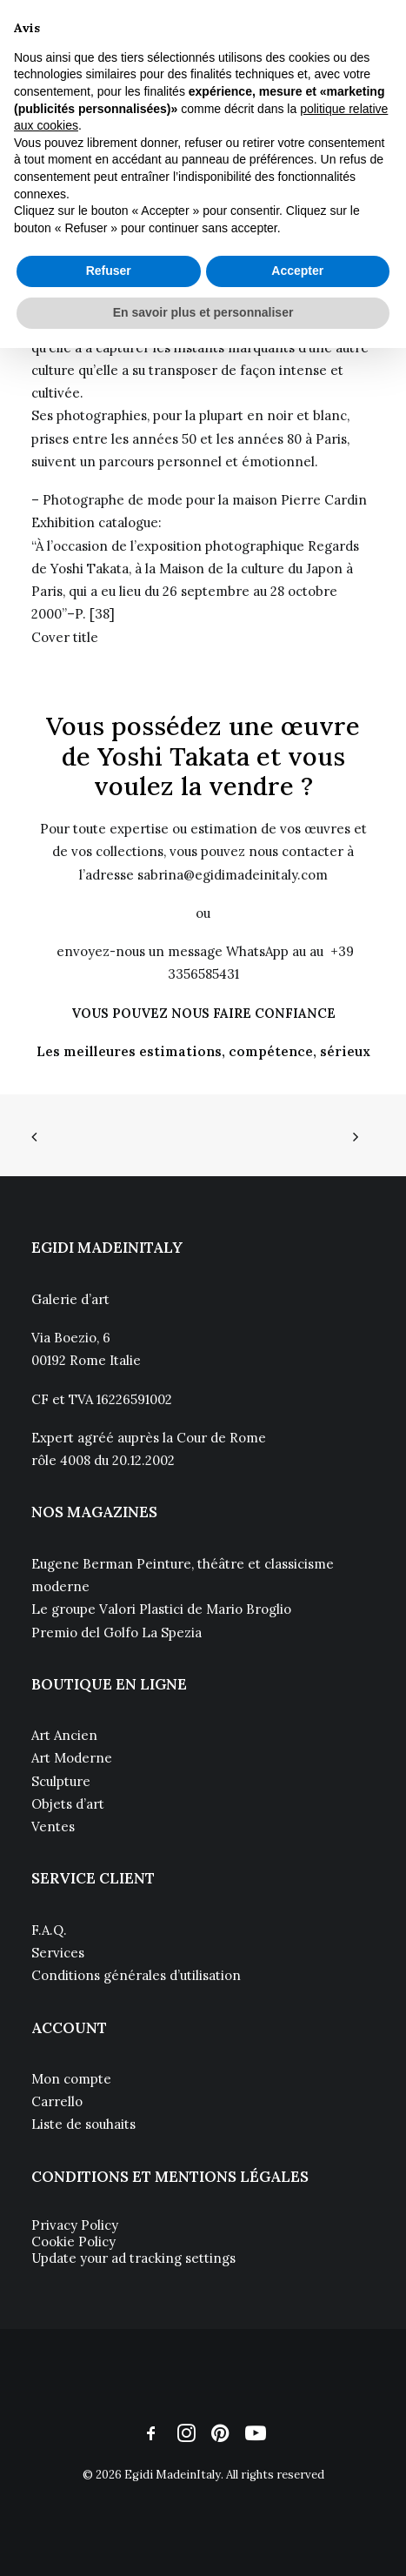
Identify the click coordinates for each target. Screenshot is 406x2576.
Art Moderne (71, 1758)
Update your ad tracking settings (133, 2258)
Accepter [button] (297, 271)
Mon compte (71, 2079)
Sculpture (60, 1781)
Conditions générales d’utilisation (136, 1975)
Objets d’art (67, 1804)
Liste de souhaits (83, 2124)
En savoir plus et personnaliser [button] (203, 312)
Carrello (57, 2101)
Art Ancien (64, 1735)
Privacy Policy (74, 2225)
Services (57, 1952)
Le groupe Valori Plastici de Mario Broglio (161, 1609)
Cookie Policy (73, 2241)
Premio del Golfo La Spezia (116, 1632)
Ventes (53, 1826)
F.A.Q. (49, 1930)
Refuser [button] (108, 271)
